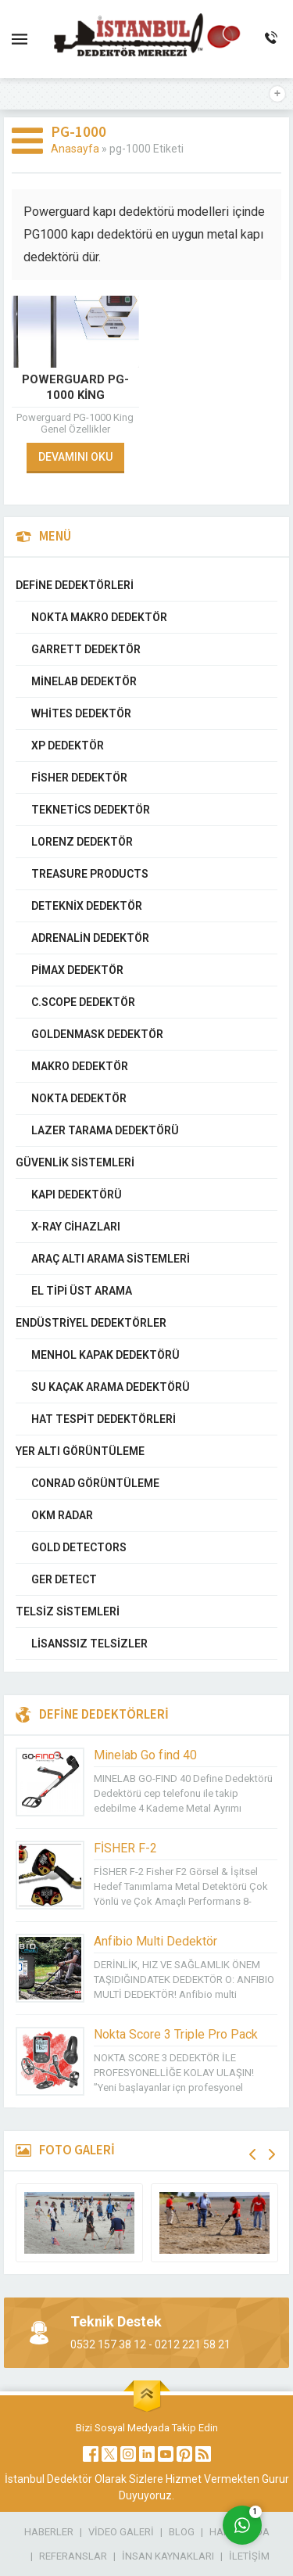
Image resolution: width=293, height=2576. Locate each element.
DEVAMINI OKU (75, 457)
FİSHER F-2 (125, 1848)
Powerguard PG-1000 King (75, 387)
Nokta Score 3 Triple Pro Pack (176, 2034)
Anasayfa (75, 148)
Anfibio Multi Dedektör (155, 1941)
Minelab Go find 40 (145, 1755)
